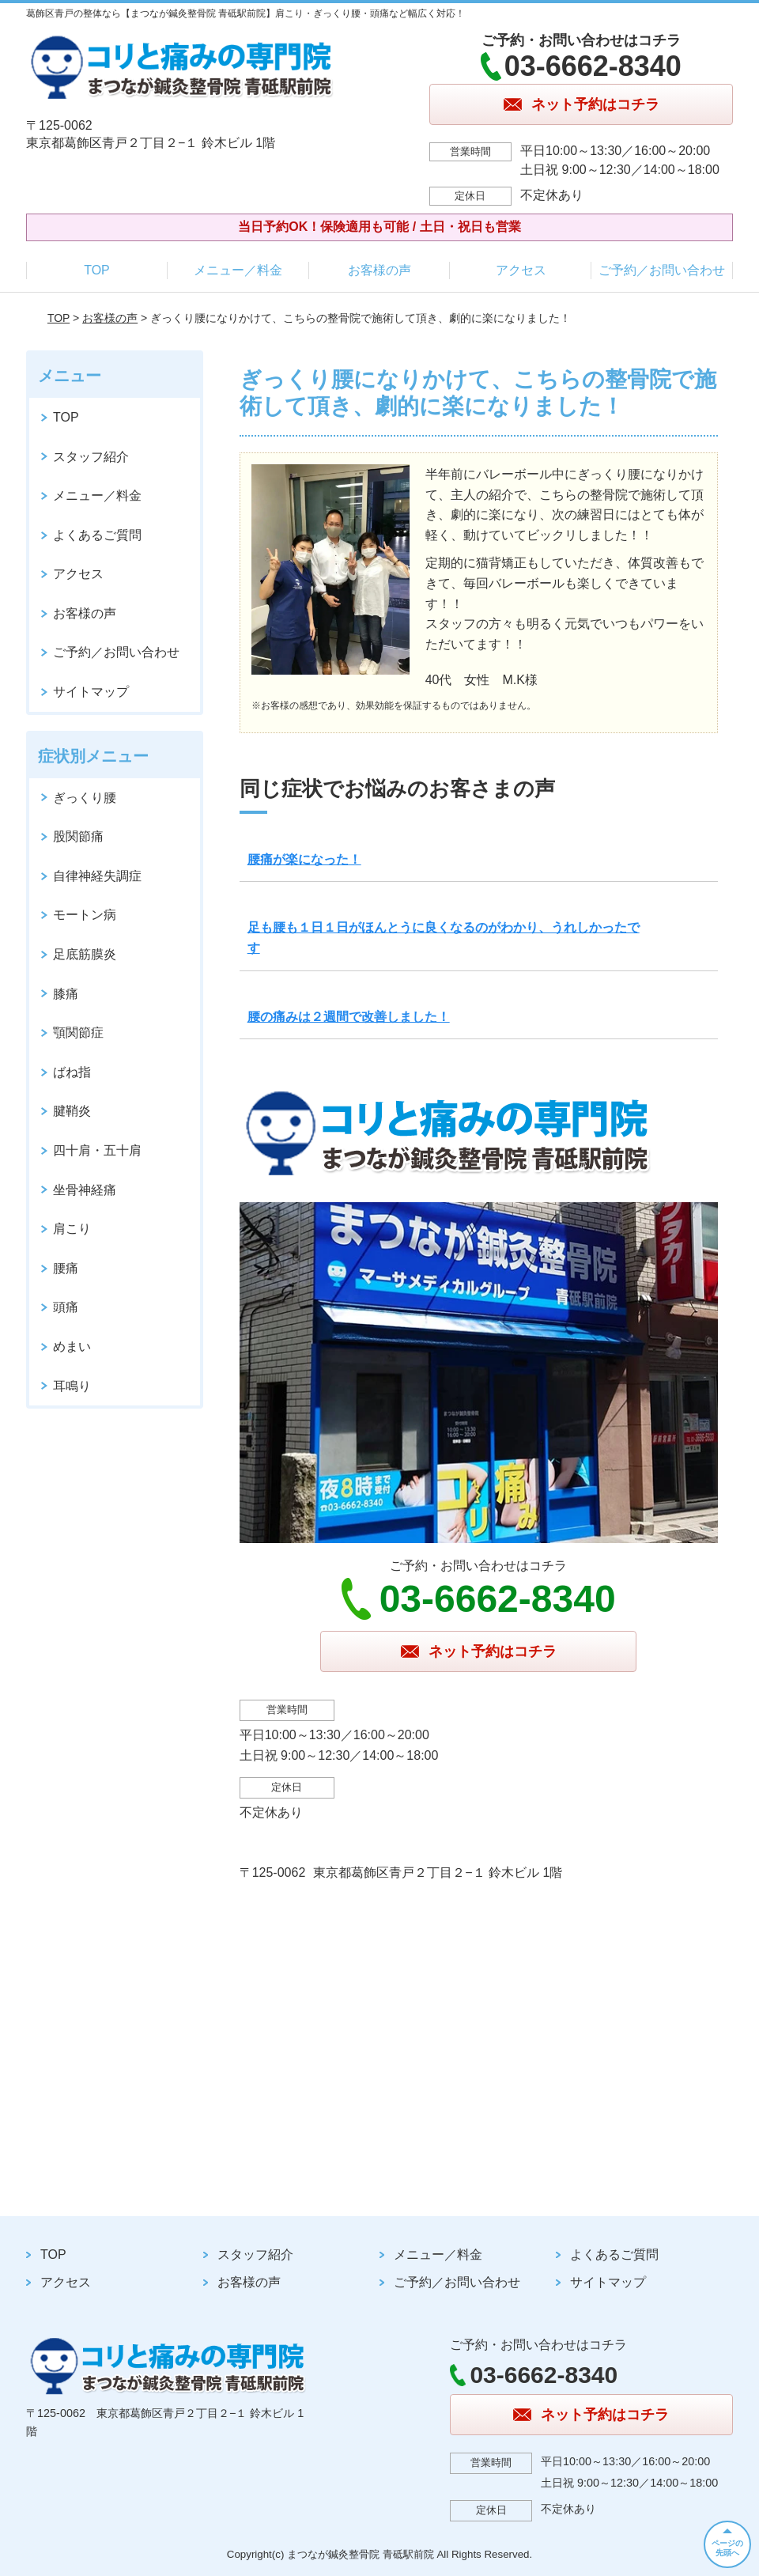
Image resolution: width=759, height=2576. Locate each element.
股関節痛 (78, 836)
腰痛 (65, 1268)
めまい (72, 1346)
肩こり (72, 1228)
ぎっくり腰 (84, 797)
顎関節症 (78, 1032)
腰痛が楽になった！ (304, 859)
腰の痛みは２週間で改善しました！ (348, 1016)
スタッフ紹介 (91, 456)
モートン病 (84, 914)
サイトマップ (91, 691)
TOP (97, 270)
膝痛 (65, 994)
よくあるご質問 (97, 535)
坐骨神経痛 (84, 1190)
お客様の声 (379, 270)
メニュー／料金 (238, 270)
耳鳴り (72, 1386)
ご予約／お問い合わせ (662, 270)
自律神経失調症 (97, 876)
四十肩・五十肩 (97, 1150)
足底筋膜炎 (84, 954)
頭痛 (65, 1307)
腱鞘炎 (72, 1111)
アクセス (521, 270)
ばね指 (72, 1072)
